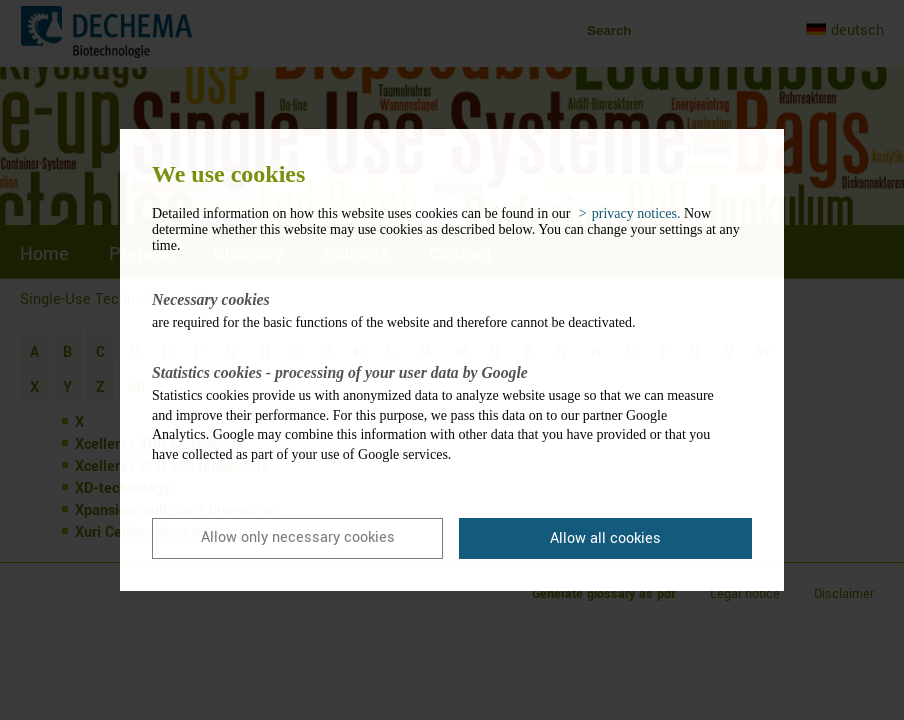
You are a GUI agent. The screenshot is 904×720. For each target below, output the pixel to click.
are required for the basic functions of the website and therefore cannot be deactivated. (436, 309)
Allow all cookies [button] (605, 538)
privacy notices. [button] (636, 213)
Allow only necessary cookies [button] (298, 537)
